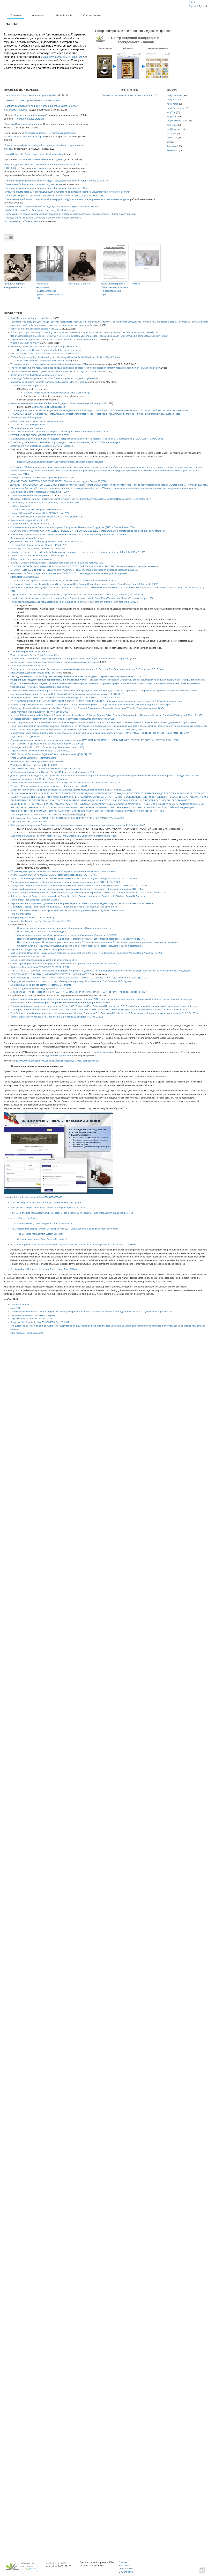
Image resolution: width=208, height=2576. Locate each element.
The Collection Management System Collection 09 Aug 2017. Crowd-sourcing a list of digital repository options (64, 1228)
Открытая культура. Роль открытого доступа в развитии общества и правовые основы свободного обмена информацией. (80, 946)
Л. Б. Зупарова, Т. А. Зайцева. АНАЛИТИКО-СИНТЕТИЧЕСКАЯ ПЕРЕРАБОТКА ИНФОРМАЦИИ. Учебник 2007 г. (68, 818)
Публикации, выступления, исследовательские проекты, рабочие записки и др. (49, 290)
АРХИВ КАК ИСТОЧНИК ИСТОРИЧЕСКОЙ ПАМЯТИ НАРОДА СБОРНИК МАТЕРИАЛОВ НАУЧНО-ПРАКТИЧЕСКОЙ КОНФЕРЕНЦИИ (78, 992)
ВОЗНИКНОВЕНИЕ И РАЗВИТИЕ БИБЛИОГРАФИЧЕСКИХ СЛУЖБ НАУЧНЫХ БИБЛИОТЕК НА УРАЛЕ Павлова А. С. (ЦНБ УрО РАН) (79, 977)
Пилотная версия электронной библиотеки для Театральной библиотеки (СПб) (46, 188)
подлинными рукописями (58, 1055)
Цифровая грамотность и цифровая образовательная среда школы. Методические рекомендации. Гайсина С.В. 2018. (71, 789)
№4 (26, 995)
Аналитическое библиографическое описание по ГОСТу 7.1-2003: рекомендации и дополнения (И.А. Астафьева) (68, 573)
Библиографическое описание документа (31, 559)
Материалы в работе (79, 283)
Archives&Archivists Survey (23, 1218)
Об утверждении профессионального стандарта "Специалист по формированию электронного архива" (63, 871)
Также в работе (32, 221)
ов (56, 184)
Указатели (38, 15)
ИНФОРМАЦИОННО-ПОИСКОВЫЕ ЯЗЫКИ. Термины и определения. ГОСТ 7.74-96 (53, 875)
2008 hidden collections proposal (26, 1333)
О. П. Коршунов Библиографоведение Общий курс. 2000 (39, 492)
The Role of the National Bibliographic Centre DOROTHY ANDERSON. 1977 (48, 516)
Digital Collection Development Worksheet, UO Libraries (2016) (41, 750)
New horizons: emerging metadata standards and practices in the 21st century (48, 382)
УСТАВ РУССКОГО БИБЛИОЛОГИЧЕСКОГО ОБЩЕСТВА (39, 435)
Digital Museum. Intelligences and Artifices (31, 318)
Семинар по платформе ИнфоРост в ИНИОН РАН (33, 100)
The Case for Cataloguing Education (28, 424)
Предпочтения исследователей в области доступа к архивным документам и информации (51, 206)
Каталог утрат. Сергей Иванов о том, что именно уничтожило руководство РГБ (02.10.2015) (57, 1016)
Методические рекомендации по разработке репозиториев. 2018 (43, 960)
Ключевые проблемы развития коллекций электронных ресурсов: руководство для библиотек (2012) (62, 719)
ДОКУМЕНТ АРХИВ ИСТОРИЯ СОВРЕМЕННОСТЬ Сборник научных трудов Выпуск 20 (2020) (58, 481)
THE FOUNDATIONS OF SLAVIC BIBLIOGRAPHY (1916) (39, 555)
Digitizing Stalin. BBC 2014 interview (28, 821)
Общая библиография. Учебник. (27, 428)
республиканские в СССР (33, 523)
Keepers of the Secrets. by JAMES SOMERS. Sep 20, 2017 (39, 1322)
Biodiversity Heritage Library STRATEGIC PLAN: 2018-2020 (40, 967)
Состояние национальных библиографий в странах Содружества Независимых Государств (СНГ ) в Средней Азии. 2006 (72, 527)
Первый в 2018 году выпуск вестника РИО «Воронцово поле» (42, 949)
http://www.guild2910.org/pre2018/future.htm (39, 509)
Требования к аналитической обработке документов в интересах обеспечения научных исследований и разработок (69, 658)
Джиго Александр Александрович (49, 407)
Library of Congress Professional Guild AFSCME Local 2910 (40, 513)
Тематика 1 (173, 146)
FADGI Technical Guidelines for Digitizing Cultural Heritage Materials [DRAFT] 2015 (51, 754)
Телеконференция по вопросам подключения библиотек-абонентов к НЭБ (48, 364)
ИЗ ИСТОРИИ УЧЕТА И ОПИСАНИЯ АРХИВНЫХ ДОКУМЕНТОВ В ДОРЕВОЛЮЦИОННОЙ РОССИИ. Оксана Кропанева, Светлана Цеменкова (84, 566)
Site (169, 142)
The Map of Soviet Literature (29, 118)
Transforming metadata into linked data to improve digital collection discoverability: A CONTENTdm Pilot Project (65, 442)
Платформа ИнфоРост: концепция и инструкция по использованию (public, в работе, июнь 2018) (54, 195)
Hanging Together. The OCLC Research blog (32, 917)
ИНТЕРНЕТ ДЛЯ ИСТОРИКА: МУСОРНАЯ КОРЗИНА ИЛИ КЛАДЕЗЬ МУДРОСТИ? (65, 697)
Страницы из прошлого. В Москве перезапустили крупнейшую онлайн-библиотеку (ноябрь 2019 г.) (67, 580)
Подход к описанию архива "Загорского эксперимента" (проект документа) (43, 217)
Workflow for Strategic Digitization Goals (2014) (33, 765)
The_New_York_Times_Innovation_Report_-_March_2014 (39, 545)
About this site (63, 15)
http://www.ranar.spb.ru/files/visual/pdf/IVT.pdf (32, 672)
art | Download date (176, 129)
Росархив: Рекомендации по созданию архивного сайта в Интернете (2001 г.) (50, 786)
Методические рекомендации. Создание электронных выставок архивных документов (54, 662)
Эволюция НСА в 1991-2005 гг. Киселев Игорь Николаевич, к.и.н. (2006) (47, 747)
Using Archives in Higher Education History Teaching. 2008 (39, 712)
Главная (15, 15)
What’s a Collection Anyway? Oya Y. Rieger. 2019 (34, 655)
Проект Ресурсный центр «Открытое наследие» (41, 931)
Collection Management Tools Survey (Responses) (42, 1239)
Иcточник (171, 133)
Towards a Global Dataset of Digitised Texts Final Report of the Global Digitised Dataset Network (57, 371)
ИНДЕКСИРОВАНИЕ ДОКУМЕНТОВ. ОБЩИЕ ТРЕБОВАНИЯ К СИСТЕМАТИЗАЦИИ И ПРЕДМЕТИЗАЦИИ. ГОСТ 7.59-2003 (73, 878)
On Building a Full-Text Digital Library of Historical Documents (40, 985)
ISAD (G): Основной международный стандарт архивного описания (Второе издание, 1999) (57, 562)
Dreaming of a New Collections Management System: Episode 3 (41, 446)
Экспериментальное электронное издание (41, 159)
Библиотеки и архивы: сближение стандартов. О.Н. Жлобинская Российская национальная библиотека (63, 906)
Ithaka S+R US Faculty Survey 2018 (28, 665)
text (61, 761)
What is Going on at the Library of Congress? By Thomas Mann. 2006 (44, 502)
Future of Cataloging (20, 506)
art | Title (171, 112)
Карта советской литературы (30, 115)
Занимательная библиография (26, 417)
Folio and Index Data (20, 914)
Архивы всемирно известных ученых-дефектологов (129, 95)
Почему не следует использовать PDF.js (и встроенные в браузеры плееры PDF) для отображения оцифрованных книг (71, 1213)
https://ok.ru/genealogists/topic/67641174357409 (38, 1197)
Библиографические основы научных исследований (37, 421)
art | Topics (172, 125)
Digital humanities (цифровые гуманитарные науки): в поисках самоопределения (51, 339)
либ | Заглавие (174, 99)
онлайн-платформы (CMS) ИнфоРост (61, 57)
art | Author (172, 116)
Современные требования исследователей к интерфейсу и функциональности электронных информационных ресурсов (67, 199)
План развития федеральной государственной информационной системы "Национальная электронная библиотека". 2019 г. (74, 602)
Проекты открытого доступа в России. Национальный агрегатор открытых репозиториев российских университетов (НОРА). (81, 939)
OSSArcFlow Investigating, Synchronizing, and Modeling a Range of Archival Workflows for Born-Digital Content (65, 357)
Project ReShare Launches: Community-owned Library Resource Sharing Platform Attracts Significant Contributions (67, 910)
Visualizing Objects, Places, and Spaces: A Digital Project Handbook (43, 346)
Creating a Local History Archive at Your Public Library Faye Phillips (43, 1269)
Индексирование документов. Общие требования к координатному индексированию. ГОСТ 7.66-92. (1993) (65, 882)
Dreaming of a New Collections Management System (36, 375)
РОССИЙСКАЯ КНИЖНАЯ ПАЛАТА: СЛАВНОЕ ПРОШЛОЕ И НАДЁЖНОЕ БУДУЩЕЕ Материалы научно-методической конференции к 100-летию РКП (88, 531)
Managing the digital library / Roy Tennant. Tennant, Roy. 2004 (40, 921)
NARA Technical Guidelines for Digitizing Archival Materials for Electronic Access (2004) (53, 772)
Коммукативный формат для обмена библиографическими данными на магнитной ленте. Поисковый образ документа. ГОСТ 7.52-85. (79, 885)
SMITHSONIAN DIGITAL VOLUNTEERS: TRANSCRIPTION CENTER (44, 353)
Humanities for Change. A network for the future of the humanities (49, 350)
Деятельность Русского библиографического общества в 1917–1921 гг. (46, 541)
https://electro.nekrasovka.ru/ (24, 577)
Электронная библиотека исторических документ (30, 184)
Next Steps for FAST (20, 1304)
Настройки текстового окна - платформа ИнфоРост (31, 95)
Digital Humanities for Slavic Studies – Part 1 (32, 1318)
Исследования (12, 221)
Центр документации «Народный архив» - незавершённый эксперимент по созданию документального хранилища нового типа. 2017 (78, 676)
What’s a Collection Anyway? (24, 343)
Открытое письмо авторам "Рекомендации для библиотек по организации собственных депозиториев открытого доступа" (67, 192)
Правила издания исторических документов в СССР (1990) (40, 988)
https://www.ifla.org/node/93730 (32, 385)
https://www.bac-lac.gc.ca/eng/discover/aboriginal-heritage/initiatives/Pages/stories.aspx (60, 461)
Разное (136, 283)
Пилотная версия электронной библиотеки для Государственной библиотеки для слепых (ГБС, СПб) (56, 180)
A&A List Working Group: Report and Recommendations (44, 1223)
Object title (172, 137)
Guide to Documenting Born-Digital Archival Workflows (44, 360)
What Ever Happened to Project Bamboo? (31, 651)
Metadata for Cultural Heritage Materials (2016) (33, 761)
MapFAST (15, 1308)
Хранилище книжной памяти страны (29, 495)
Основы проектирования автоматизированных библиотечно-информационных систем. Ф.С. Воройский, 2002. (66, 963)
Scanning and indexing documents (27, 538)
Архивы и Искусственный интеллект (23, 124)
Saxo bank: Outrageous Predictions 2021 (30, 520)
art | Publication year (177, 120)
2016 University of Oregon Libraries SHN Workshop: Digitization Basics (45, 768)
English (192, 6)
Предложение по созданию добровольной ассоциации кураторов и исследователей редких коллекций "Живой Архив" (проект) (70, 214)
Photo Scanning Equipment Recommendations (33, 758)
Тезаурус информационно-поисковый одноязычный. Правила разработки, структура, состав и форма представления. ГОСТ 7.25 (76, 889)
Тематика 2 (173, 150)
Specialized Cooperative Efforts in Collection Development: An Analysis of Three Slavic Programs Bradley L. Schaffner (68, 534)
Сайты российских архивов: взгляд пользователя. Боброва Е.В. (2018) (46, 743)
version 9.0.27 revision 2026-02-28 (58, 2565)
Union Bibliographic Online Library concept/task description (34, 154)
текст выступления (41, 168)
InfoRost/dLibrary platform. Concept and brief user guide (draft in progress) (41, 210)
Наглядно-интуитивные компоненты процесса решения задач (42, 477)
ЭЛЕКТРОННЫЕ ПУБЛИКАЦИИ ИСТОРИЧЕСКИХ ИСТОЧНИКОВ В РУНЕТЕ (49, 974)
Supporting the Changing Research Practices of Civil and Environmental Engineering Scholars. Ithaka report (63, 836)
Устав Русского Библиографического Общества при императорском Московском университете (59, 431)
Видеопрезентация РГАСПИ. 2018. (28, 956)
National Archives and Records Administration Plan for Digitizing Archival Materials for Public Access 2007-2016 (65, 782)
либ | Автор (173, 104)
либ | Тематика (174, 95)
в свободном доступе (103, 1052)
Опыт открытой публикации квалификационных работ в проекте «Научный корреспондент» (64, 928)
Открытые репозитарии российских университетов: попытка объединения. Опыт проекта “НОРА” (67, 935)
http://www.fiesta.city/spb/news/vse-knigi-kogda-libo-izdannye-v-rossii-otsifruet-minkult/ (56, 1060)
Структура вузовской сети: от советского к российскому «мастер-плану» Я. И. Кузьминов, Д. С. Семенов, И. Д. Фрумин (70, 981)
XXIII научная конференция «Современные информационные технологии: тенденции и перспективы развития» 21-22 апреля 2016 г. (78, 825)
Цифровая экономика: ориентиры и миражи (32, 1315)
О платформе (92, 15)
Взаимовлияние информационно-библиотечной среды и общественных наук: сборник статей (58, 403)
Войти (192, 2)
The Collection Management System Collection (40, 1234)
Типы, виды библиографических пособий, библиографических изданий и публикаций (54, 378)
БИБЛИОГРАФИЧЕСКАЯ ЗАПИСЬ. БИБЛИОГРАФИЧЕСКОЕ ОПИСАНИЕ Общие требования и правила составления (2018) (74, 570)
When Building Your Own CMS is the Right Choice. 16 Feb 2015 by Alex (45, 1202)
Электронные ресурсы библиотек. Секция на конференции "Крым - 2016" (48, 1207)
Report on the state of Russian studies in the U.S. (34, 328)
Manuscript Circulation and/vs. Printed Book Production (37, 548)
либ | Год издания (176, 108)
